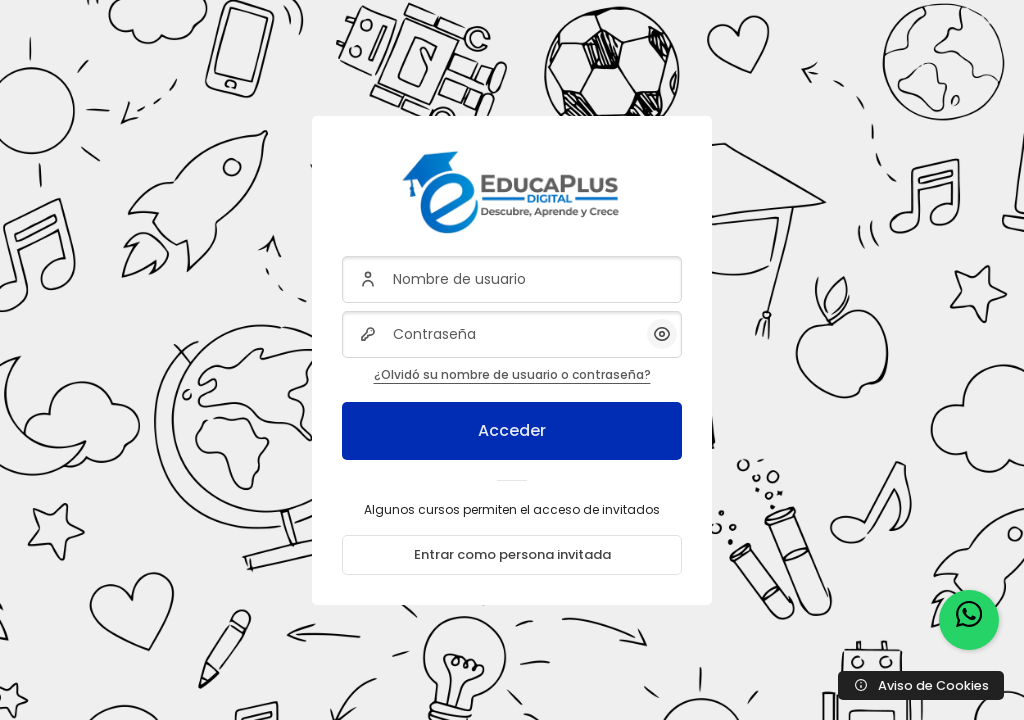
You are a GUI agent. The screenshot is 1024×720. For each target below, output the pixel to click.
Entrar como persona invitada (512, 554)
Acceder (512, 430)
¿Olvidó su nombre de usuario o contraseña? (512, 374)
